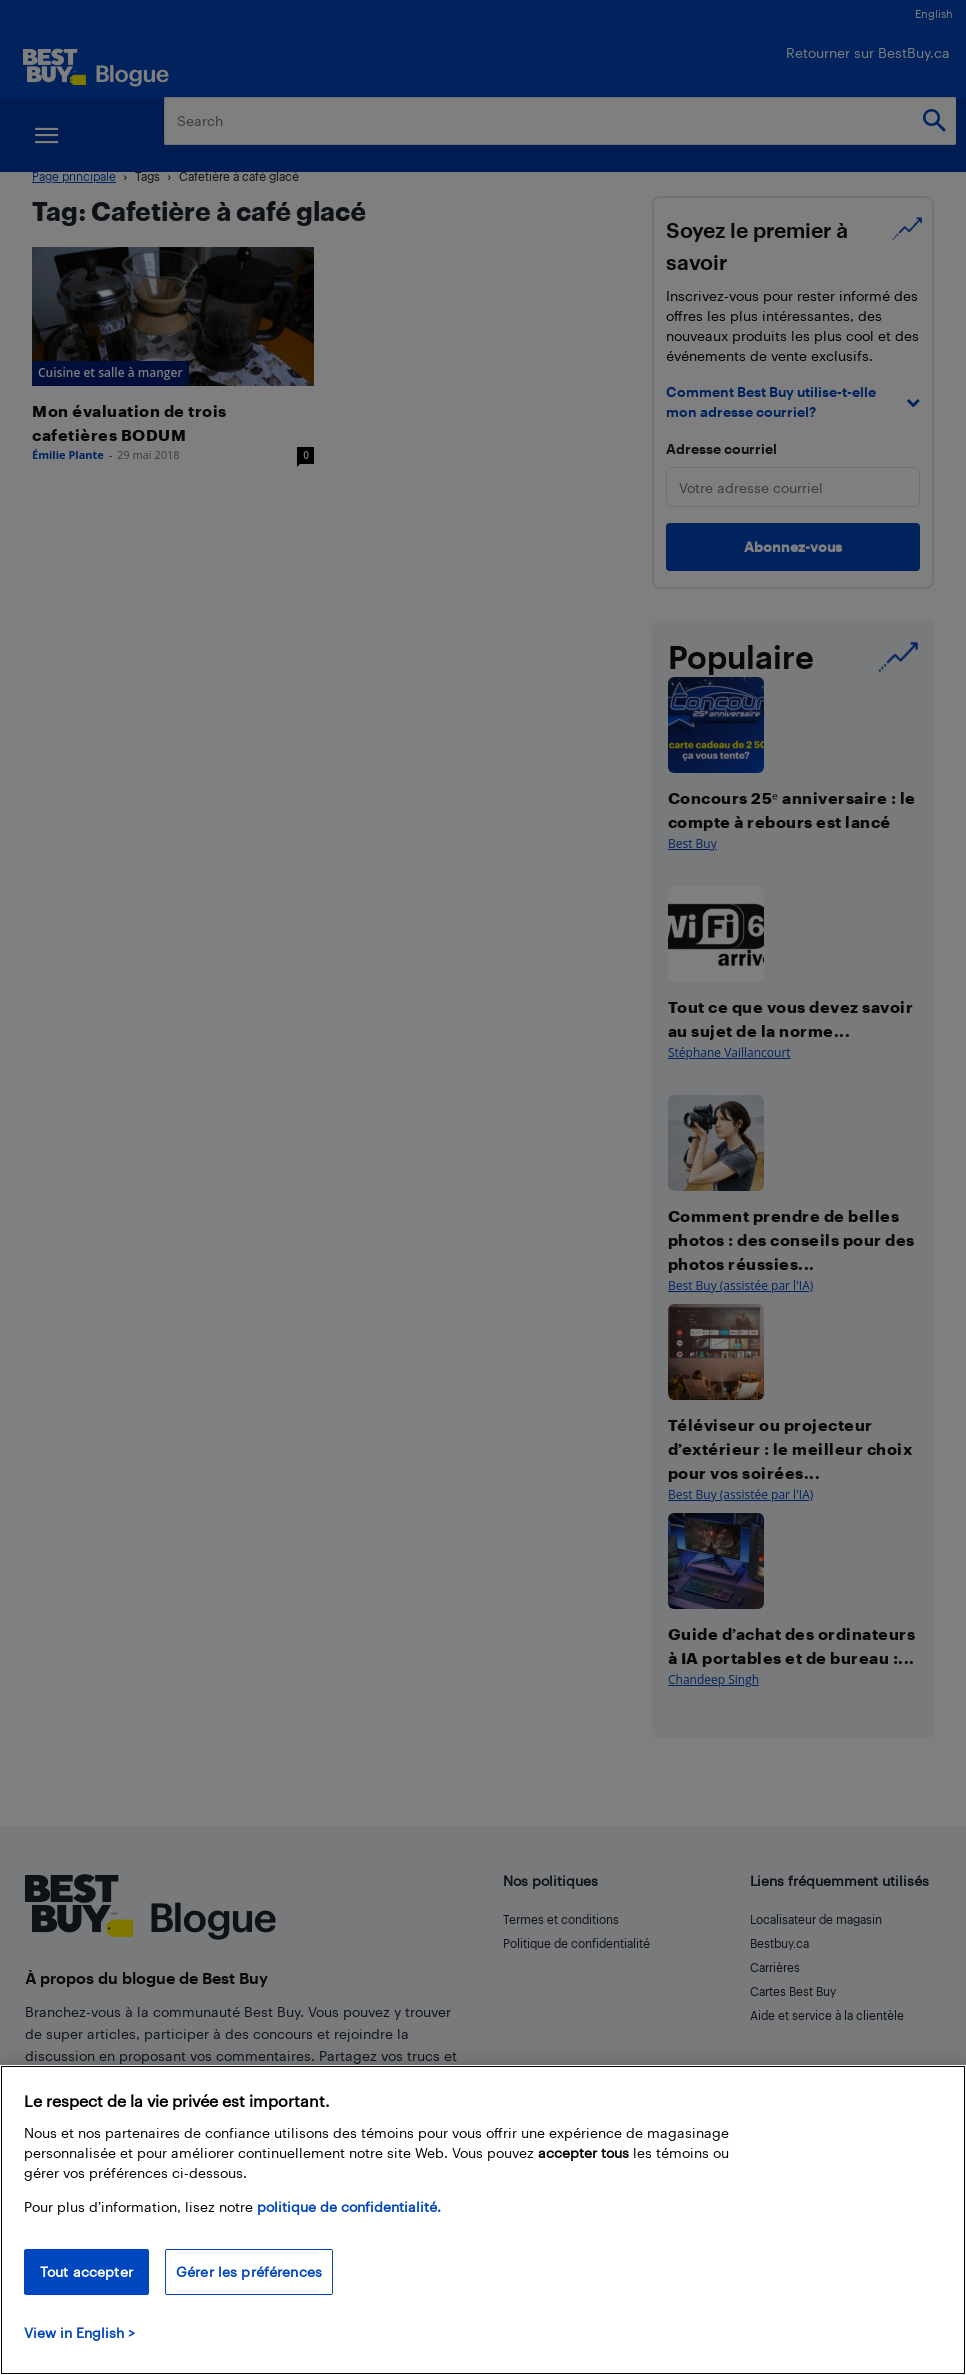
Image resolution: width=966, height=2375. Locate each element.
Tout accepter (86, 2271)
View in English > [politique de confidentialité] (79, 2332)
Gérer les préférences (249, 2271)
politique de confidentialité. (349, 2206)
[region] (483, 2220)
